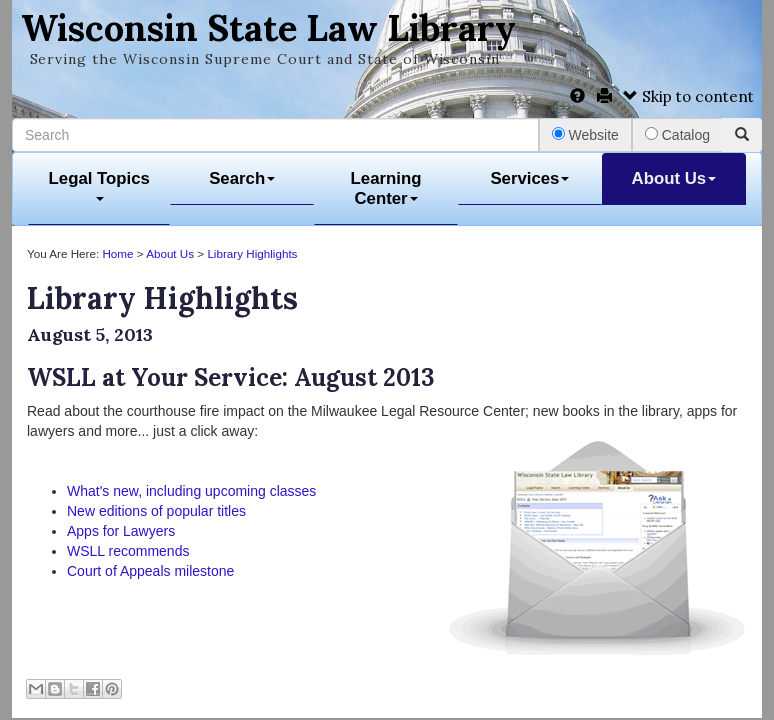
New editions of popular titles (156, 511)
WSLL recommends (128, 551)
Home (117, 253)
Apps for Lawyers (121, 531)
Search (242, 178)
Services (529, 178)
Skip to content (688, 96)
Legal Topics (99, 185)
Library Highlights (252, 253)
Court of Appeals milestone (150, 571)
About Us (674, 178)
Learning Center (386, 188)
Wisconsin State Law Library (268, 28)
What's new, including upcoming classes (191, 491)
